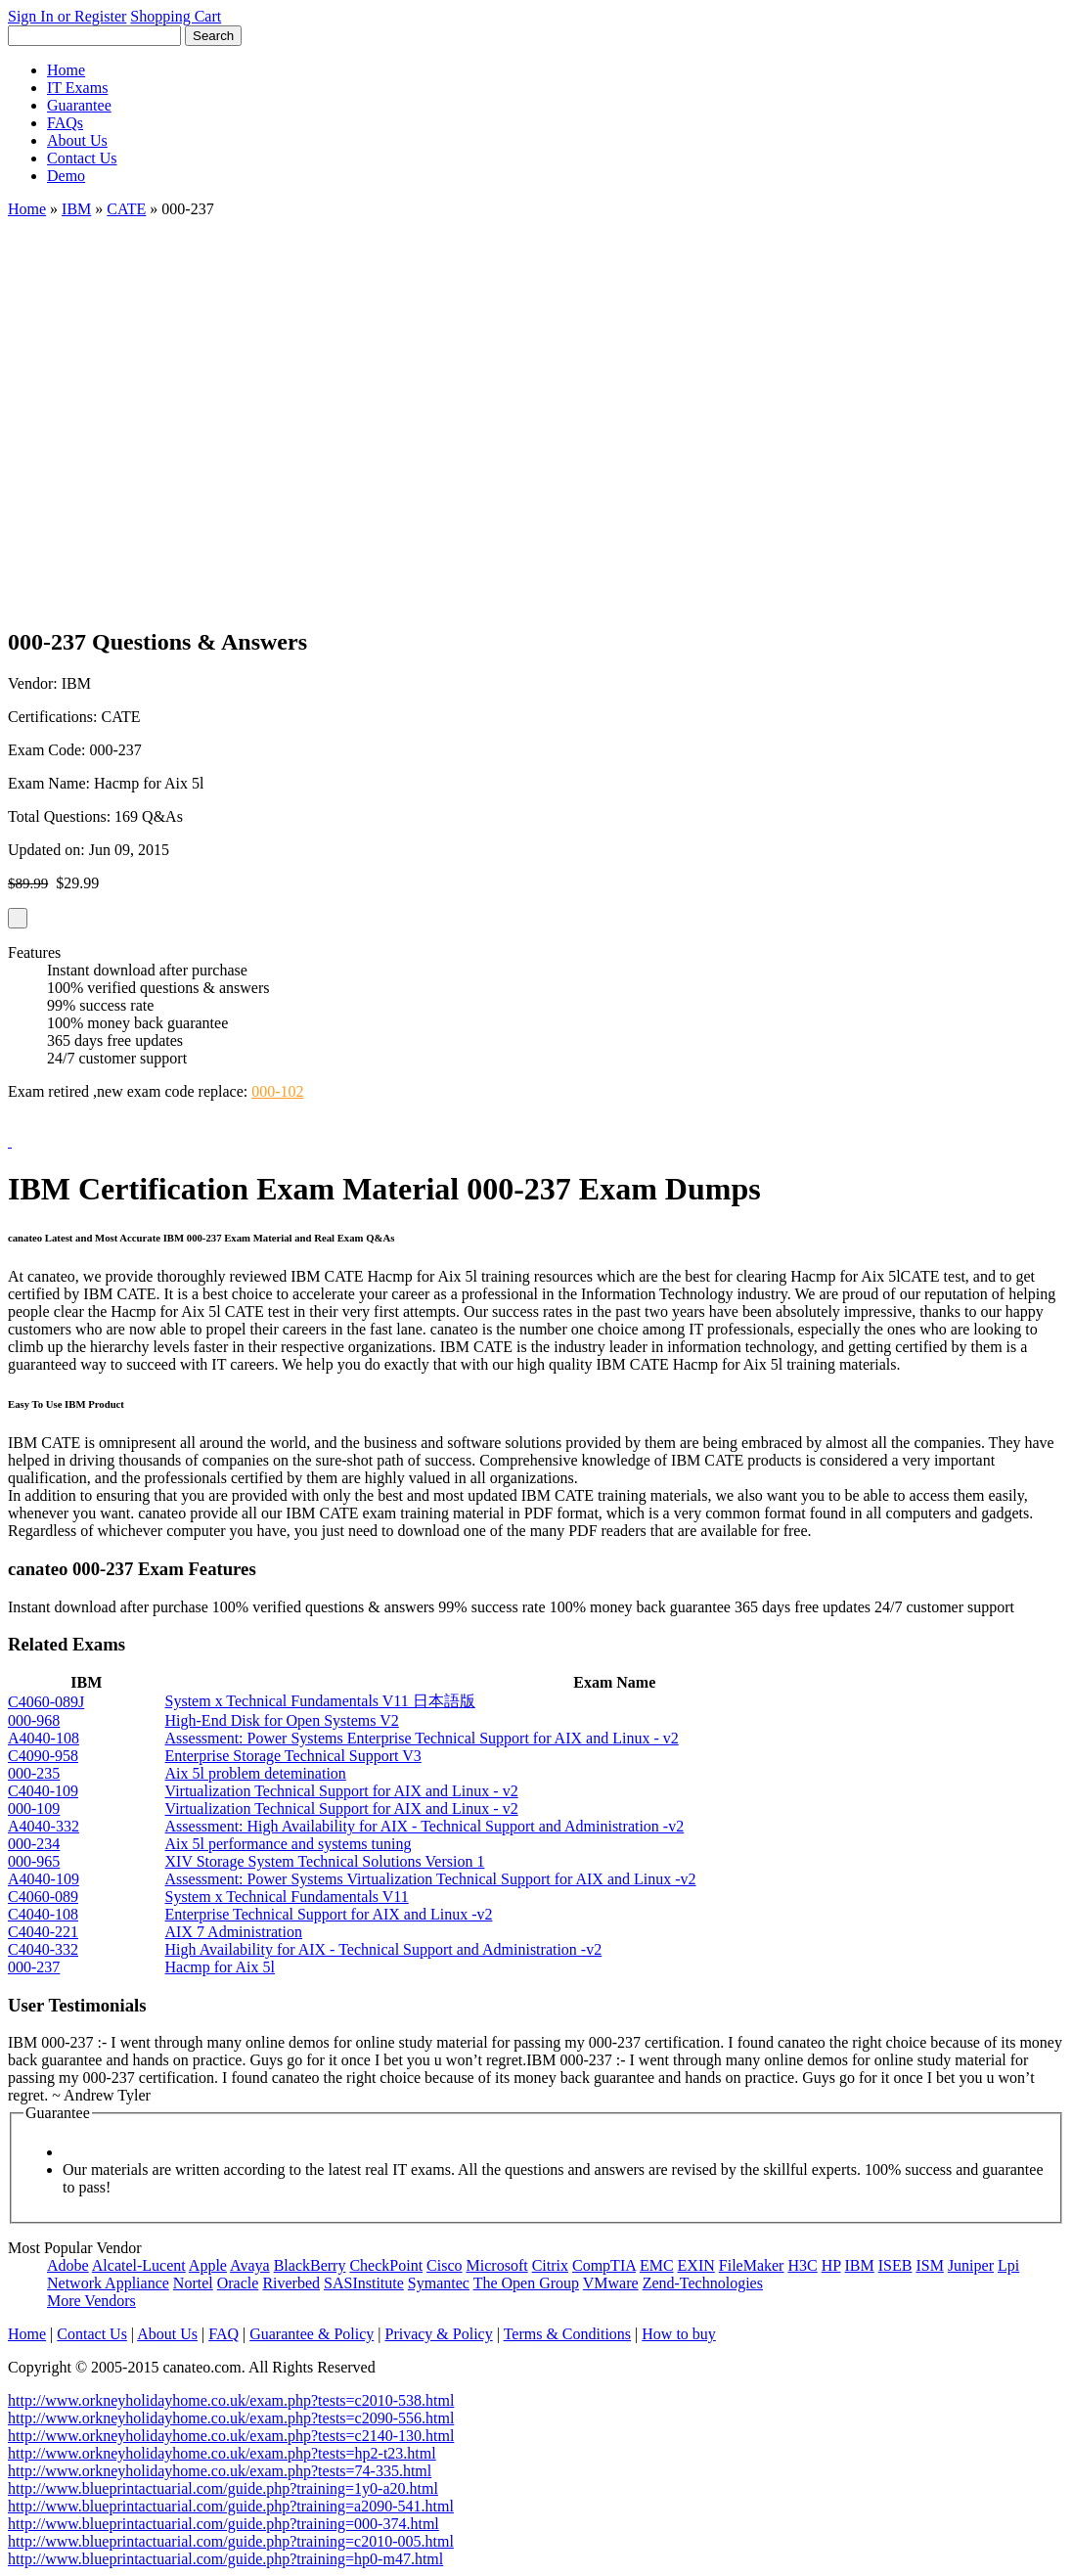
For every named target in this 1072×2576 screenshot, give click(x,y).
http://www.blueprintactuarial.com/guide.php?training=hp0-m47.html (225, 2559)
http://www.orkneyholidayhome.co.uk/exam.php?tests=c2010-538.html (231, 2400)
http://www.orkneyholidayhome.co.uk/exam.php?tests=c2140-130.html (231, 2435)
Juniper (971, 2265)
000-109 (34, 1808)
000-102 (277, 1091)
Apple (208, 2265)
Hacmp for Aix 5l (220, 1967)
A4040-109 (43, 1879)
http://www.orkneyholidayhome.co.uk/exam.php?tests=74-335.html (219, 2471)
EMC (657, 2265)
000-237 (34, 1967)
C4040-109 (43, 1791)
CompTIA (604, 2265)
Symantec (438, 2283)
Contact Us (82, 158)
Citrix (550, 2265)
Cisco (444, 2265)
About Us (77, 140)
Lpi (1008, 2265)
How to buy (679, 2334)
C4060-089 (43, 1896)
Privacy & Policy (438, 2334)
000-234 (34, 1843)
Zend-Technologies (703, 2283)
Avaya (250, 2265)
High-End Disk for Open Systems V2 (282, 1720)
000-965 (34, 1861)
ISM (929, 2265)
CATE (126, 209)
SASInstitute (364, 2283)
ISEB (895, 2265)
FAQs (65, 122)
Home (66, 70)
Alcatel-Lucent (139, 2265)
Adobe (68, 2265)
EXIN (696, 2265)
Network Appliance (108, 2283)
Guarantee (79, 105)
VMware (611, 2283)
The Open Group (526, 2283)
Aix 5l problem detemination (255, 1773)
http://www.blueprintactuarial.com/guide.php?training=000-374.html (223, 2523)
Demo (66, 175)
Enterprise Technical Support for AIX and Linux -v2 (329, 1914)
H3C (802, 2265)
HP (831, 2265)
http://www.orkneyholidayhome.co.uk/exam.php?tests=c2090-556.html (231, 2418)
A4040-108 (43, 1738)
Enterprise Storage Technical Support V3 (293, 1755)
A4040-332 (43, 1826)
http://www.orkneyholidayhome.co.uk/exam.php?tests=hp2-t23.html (222, 2453)
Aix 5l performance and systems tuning (288, 1843)
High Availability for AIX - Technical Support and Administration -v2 (384, 1949)
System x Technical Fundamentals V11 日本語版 (320, 1701)
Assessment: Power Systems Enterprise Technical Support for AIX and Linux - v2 (422, 1738)
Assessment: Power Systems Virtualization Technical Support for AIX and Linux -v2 (430, 1879)
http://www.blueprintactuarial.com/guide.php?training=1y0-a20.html (223, 2488)
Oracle (238, 2283)
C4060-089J (46, 1702)
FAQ (223, 2334)
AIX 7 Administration (233, 1931)
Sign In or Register (67, 16)
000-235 (34, 1773)
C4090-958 (43, 1755)
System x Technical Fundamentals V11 (287, 1896)
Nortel (193, 2283)
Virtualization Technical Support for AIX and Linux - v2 (341, 1791)
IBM (76, 209)
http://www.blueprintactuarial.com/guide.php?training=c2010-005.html (231, 2541)
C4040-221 (43, 1931)
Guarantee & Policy (311, 2334)
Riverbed (291, 2283)
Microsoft (497, 2265)
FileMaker (751, 2265)
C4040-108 (43, 1914)
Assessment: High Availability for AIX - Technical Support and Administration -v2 (425, 1826)
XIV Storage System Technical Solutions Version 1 (325, 1861)
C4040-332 (43, 1949)
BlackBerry (310, 2265)
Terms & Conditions (567, 2334)
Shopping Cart (175, 16)
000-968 (34, 1720)
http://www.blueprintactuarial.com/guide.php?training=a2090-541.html (231, 2506)
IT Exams (77, 87)
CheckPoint (386, 2265)
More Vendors (91, 2300)
